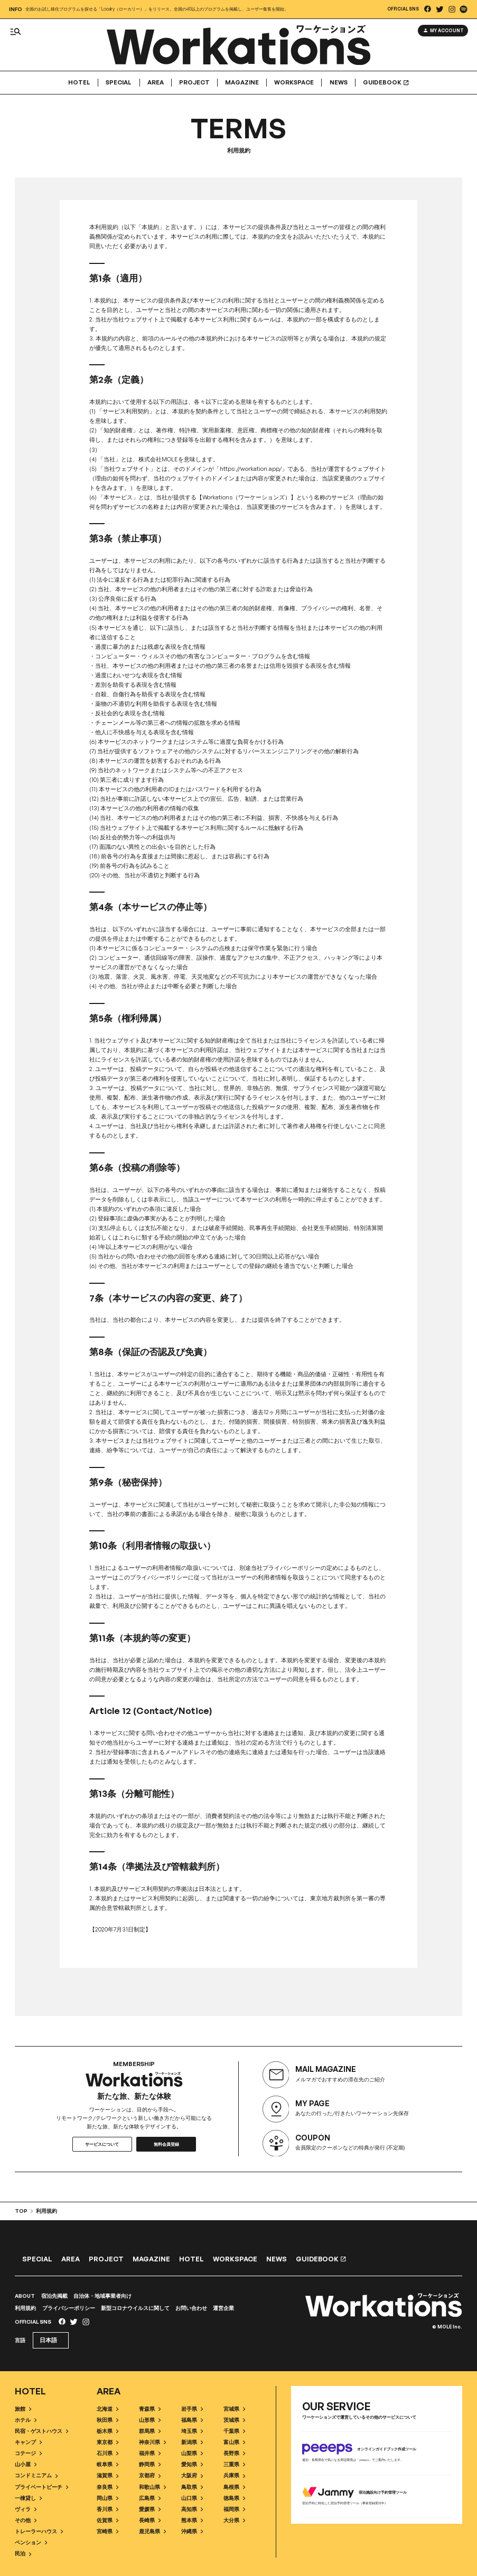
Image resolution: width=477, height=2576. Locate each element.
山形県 (150, 2419)
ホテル (25, 2419)
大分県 (234, 2520)
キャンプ (28, 2442)
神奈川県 (152, 2442)
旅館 (23, 2408)
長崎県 (150, 2520)
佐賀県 (107, 2520)
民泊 (23, 2553)
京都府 (150, 2475)
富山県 (234, 2442)
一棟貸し (28, 2498)
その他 (25, 2520)
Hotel (79, 83)
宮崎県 (107, 2531)
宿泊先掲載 (54, 2296)
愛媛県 (150, 2509)
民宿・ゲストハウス (41, 2431)
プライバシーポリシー (68, 2308)
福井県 (150, 2453)
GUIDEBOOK (386, 83)
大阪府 (192, 2475)
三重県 (234, 2464)
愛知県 (192, 2464)
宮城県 (234, 2408)
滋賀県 (107, 2475)
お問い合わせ (191, 2308)
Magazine (242, 83)
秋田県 (107, 2419)
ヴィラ (25, 2509)
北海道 (107, 2408)
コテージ (28, 2453)
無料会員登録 (166, 2144)
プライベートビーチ (41, 2486)
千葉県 (234, 2431)
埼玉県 (192, 2431)
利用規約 (25, 2308)
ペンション (31, 2542)
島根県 (234, 2486)
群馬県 (150, 2431)
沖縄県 (192, 2531)
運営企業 (223, 2308)
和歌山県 (152, 2486)
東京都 (107, 2442)
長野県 (234, 2453)
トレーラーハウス (39, 2531)
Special (119, 83)
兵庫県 (234, 2475)
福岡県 (234, 2509)
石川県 (107, 2453)
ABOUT (25, 2296)
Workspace (294, 83)
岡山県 (107, 2498)
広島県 (150, 2498)
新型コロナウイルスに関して (135, 2308)
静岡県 (150, 2464)
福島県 (192, 2419)
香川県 (107, 2509)
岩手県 (192, 2408)
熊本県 (192, 2520)
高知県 (192, 2509)
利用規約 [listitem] (44, 2211)
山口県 (192, 2498)
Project (194, 83)
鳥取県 (192, 2486)
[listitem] (427, 9)
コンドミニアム (36, 2475)
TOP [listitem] (21, 2211)
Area (155, 83)
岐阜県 (107, 2464)
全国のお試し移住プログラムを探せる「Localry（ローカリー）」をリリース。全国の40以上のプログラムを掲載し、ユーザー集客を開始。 (156, 9)
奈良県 (107, 2486)
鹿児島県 (152, 2531)
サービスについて (102, 2144)
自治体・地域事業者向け (102, 2296)
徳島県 (234, 2498)
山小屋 (25, 2464)
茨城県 (234, 2419)
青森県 (150, 2408)
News (339, 83)
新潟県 (192, 2442)
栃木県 (107, 2431)
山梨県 (192, 2453)
